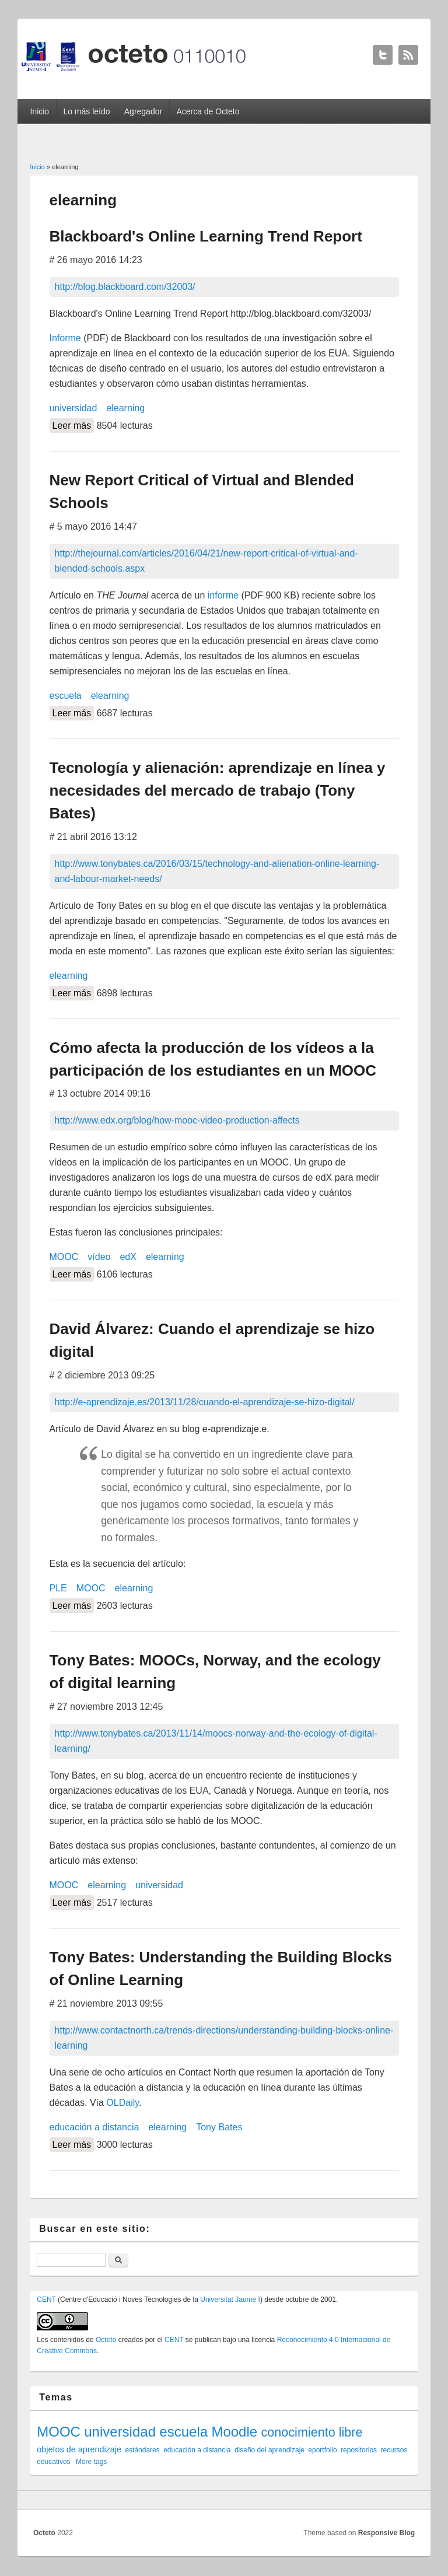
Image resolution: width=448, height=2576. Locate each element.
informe (223, 595)
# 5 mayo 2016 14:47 (93, 526)
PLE (58, 1588)
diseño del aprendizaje (269, 2450)
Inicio (39, 111)
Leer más (73, 424)
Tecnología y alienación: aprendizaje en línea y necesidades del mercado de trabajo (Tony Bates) (218, 790)
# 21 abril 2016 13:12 (93, 837)
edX (128, 1257)
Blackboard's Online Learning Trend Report (206, 236)
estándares (142, 2450)
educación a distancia (94, 2127)
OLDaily (122, 2103)
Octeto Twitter (383, 55)
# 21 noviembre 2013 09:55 (106, 2003)
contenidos (67, 2340)
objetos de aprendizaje (79, 2449)
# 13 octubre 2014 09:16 (100, 1093)
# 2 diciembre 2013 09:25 (102, 1375)
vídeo (99, 1257)
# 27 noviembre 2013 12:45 (106, 1707)
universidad (73, 408)
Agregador (143, 111)
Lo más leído (86, 111)
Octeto (106, 2340)
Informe (65, 338)
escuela (66, 696)
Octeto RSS (408, 55)
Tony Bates (219, 2127)
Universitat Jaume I (230, 2299)
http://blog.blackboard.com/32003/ (125, 287)
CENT (46, 2299)
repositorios (359, 2450)
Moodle (234, 2432)
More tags (91, 2462)
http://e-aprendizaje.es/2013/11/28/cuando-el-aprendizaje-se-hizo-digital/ (205, 1402)
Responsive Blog (386, 2533)
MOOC (64, 1257)
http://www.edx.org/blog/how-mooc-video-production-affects (177, 1120)
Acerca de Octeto (207, 111)
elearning (125, 408)
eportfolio (322, 2450)
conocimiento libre (311, 2432)
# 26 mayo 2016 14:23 (96, 260)
